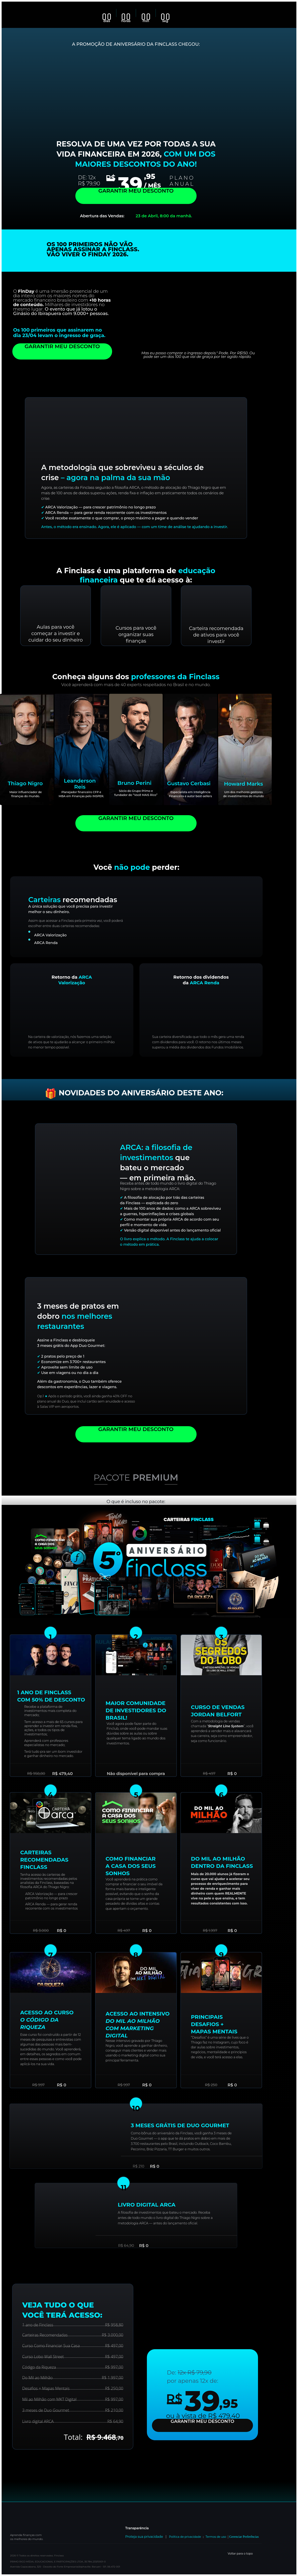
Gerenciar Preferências (244, 2536)
